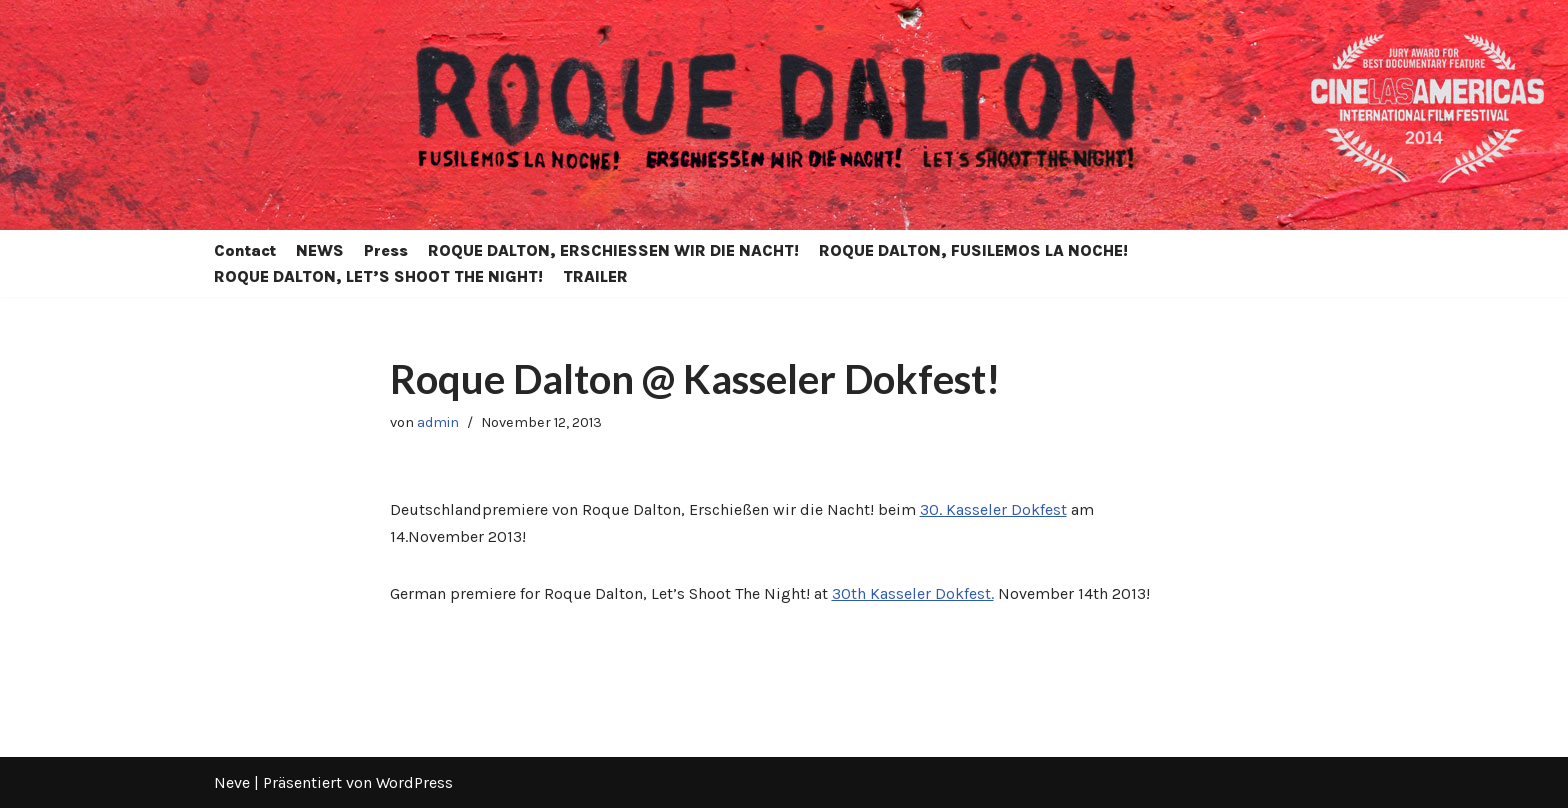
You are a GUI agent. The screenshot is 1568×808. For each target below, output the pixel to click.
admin (438, 422)
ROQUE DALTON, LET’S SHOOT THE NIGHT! (378, 276)
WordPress (414, 782)
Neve (232, 782)
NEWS (320, 250)
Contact (245, 250)
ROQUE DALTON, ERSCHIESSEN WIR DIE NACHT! (613, 250)
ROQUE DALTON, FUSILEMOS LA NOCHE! (973, 250)
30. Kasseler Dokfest (993, 509)
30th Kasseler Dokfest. (913, 593)
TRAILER (595, 276)
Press (386, 250)
